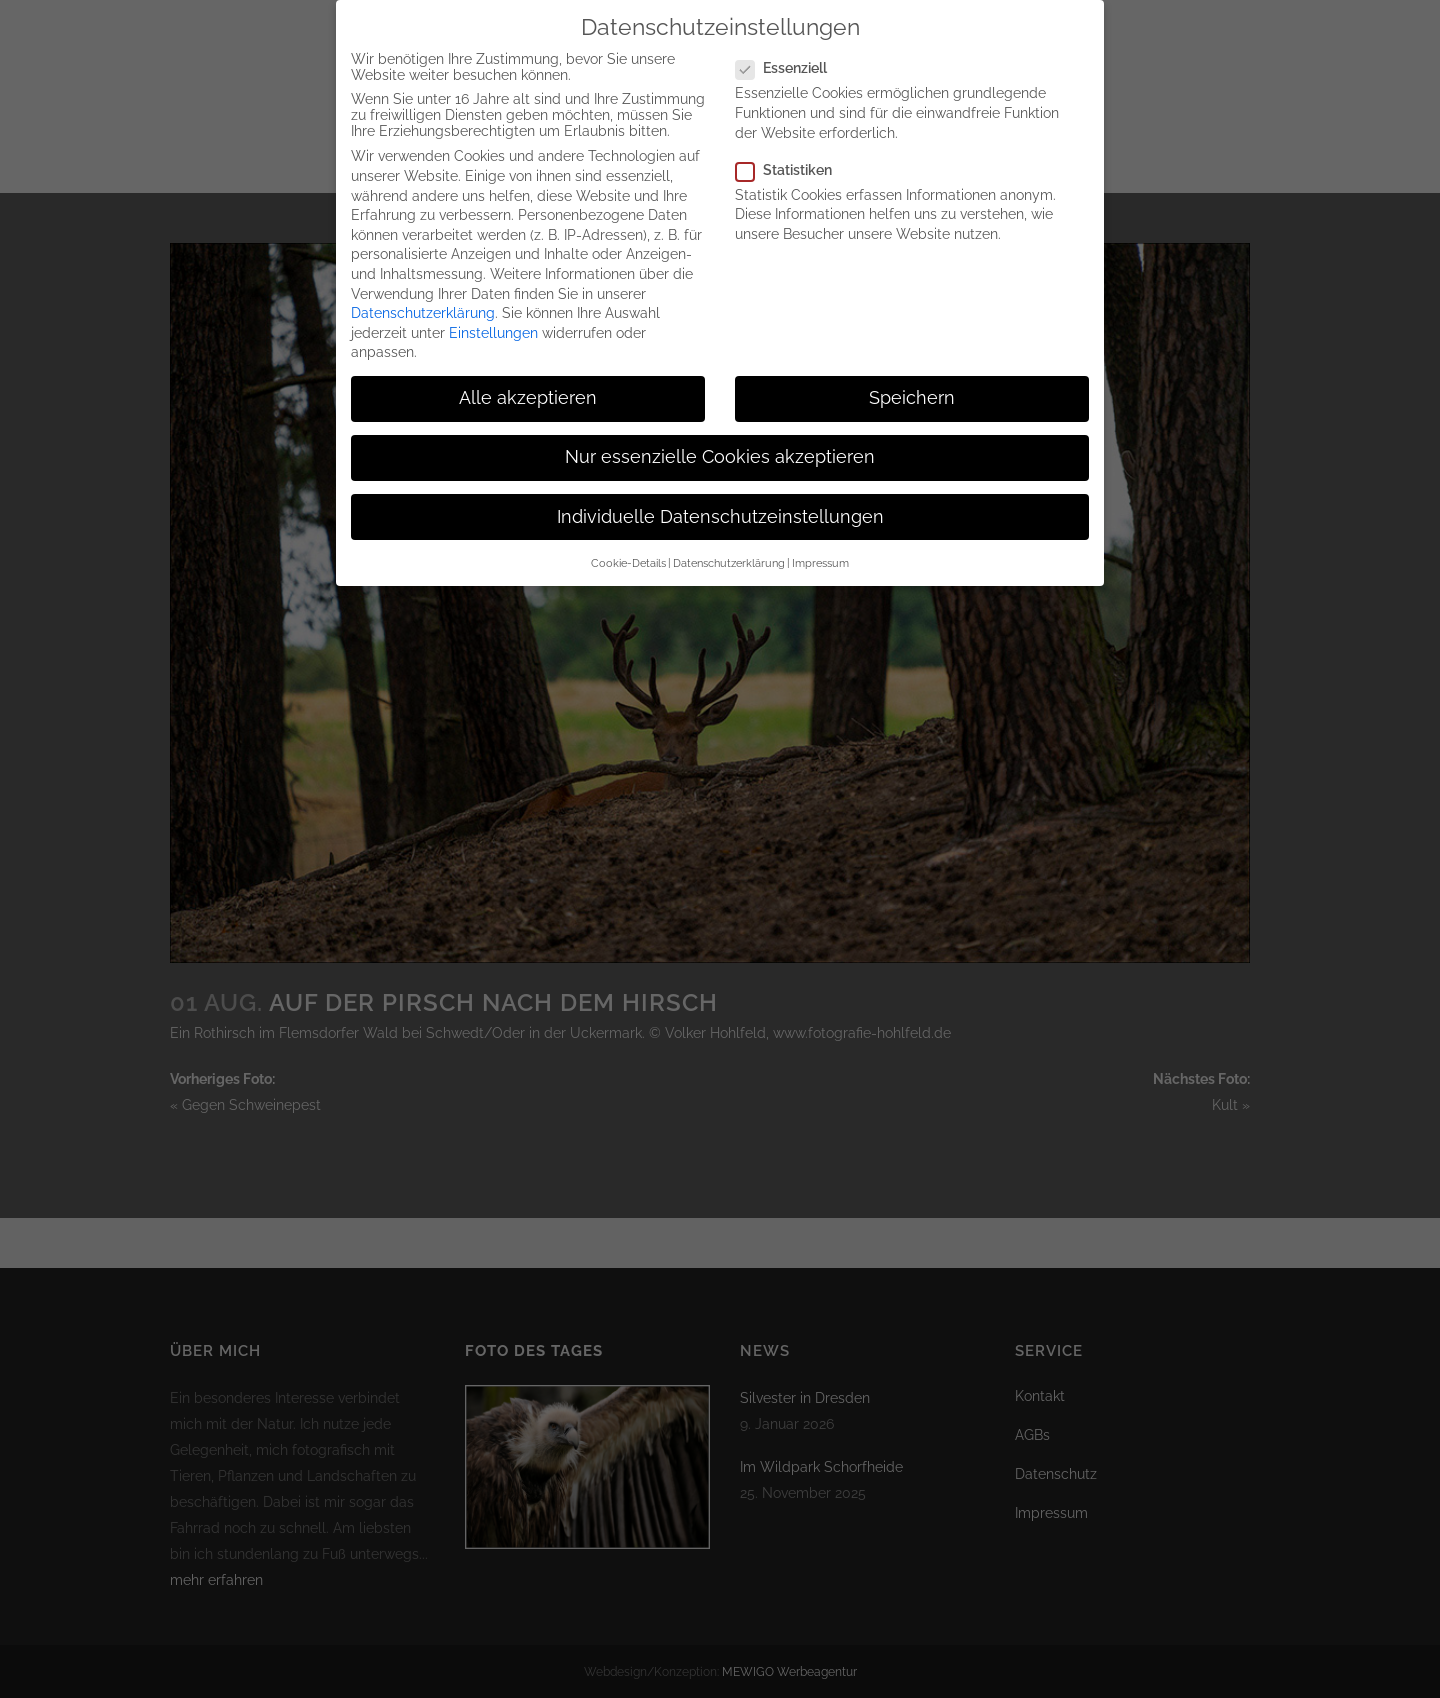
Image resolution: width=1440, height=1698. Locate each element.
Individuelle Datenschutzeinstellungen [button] (720, 497)
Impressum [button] (820, 543)
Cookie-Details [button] (628, 543)
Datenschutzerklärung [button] (729, 543)
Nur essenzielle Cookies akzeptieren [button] (720, 438)
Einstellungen (493, 313)
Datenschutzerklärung (423, 293)
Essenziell (789, 48)
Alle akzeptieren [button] (528, 378)
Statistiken (792, 150)
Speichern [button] (912, 378)
